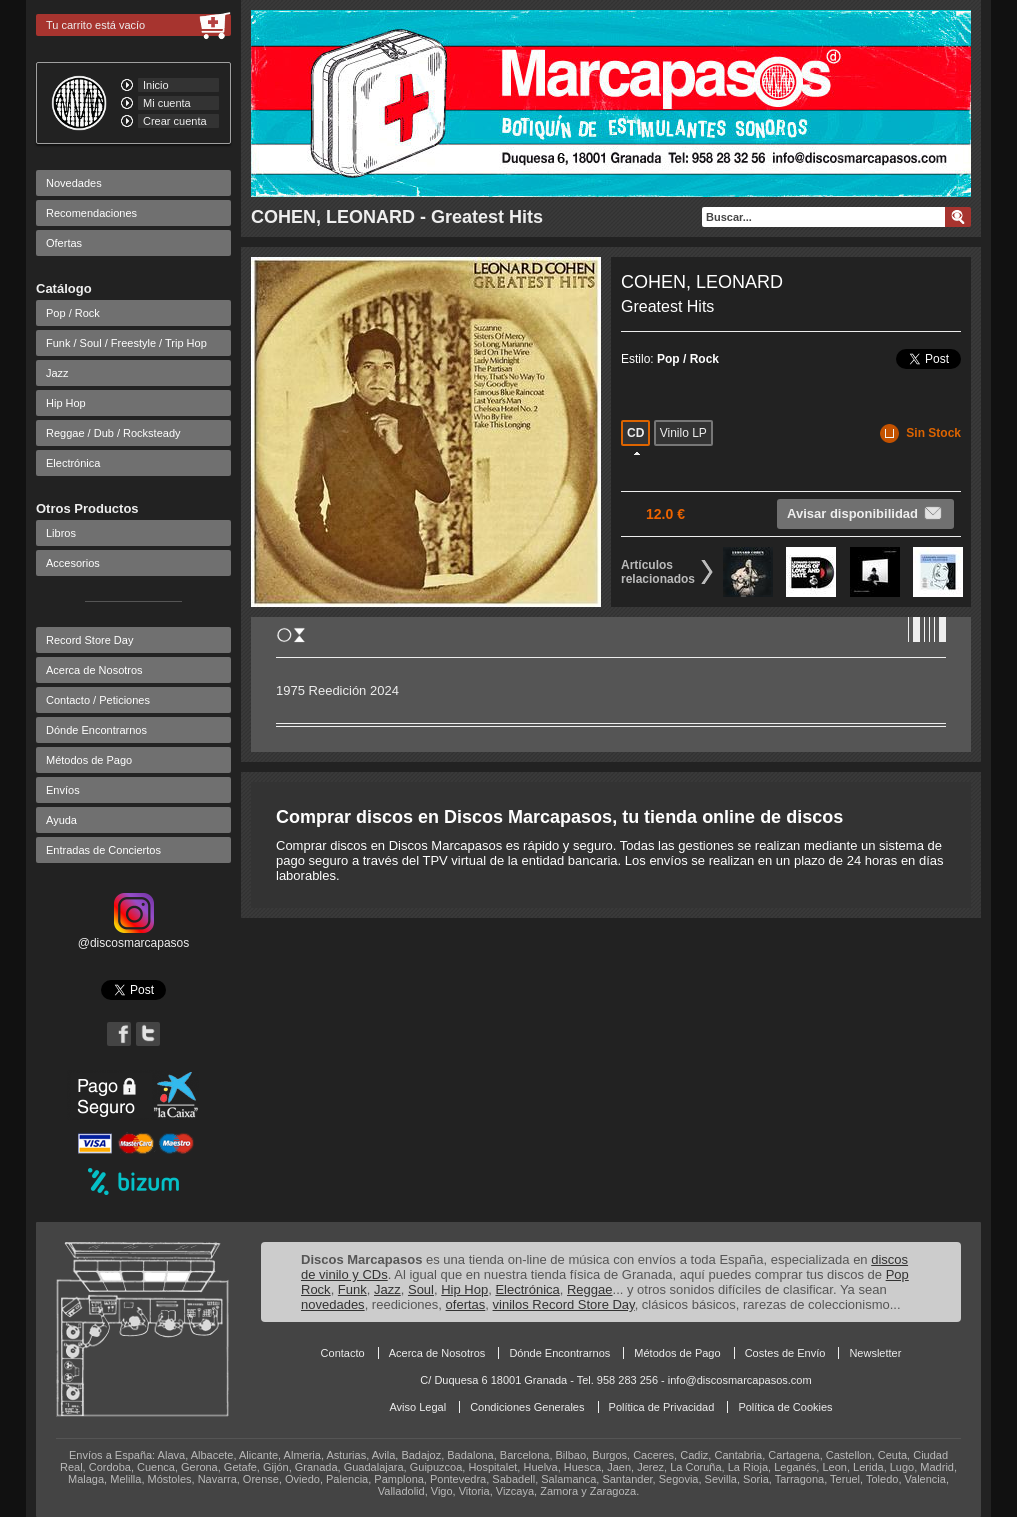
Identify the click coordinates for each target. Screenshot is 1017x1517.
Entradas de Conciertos (103, 850)
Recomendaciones (91, 213)
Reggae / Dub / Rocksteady (113, 433)
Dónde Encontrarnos (96, 730)
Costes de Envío (785, 1353)
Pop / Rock (73, 313)
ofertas (466, 1304)
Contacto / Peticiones (98, 700)
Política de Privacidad (662, 1407)
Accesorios (73, 563)
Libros (61, 533)
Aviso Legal (417, 1407)
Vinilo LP (683, 433)
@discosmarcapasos (134, 936)
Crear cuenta (175, 121)
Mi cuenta (167, 103)
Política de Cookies (785, 1407)
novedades (333, 1304)
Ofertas (64, 243)
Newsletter (875, 1353)
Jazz (57, 373)
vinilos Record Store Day (564, 1304)
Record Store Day (89, 640)
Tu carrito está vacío (95, 25)
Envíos (63, 790)
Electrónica (73, 463)
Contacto (343, 1353)
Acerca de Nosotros (94, 670)
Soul (421, 1289)
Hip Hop (66, 403)
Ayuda (61, 820)
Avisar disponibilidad (865, 513)
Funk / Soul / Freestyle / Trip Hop (126, 343)
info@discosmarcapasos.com (740, 1380)
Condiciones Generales (527, 1407)
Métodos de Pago (89, 760)
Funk (352, 1289)
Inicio (156, 85)
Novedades (74, 183)
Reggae (590, 1289)
